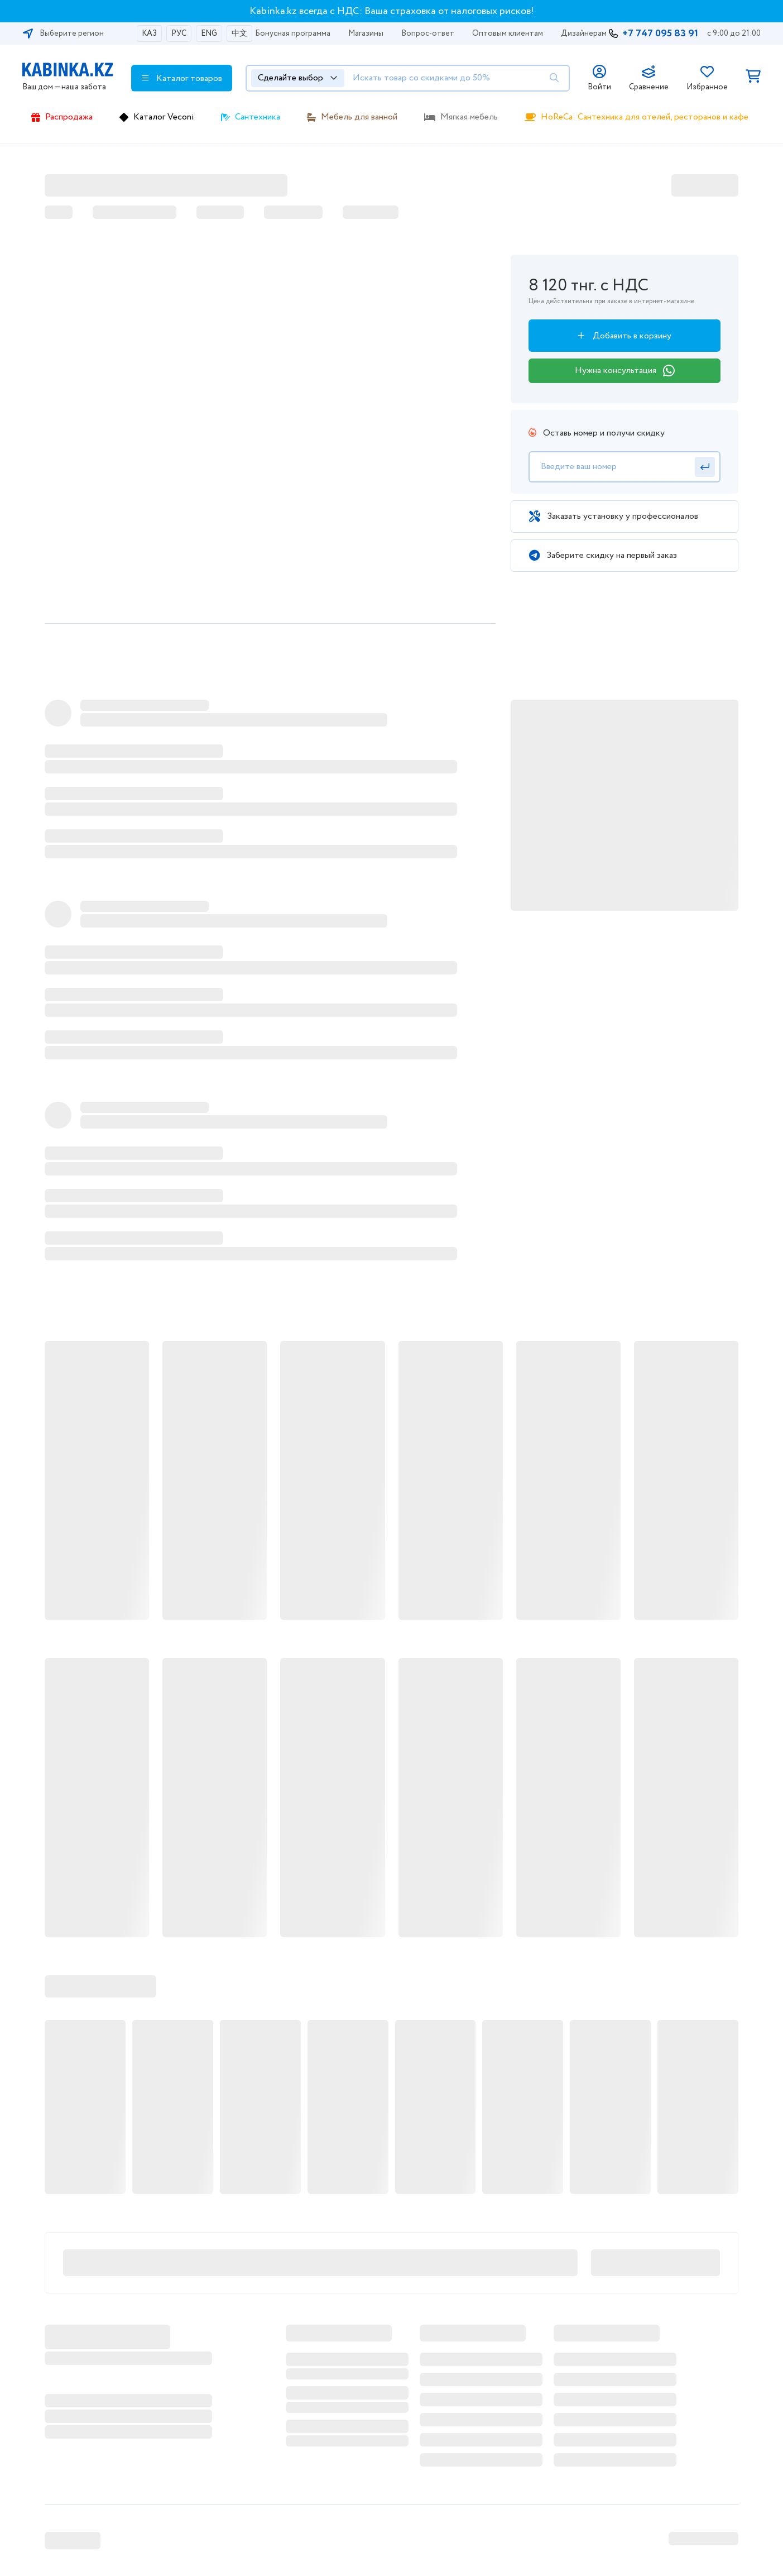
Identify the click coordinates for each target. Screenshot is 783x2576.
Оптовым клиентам (507, 33)
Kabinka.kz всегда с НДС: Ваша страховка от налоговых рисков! (391, 11)
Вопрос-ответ (427, 33)
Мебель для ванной (359, 117)
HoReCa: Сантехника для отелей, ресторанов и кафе (644, 117)
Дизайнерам (584, 33)
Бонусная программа (292, 33)
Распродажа (69, 117)
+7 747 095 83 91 (660, 33)
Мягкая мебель (469, 117)
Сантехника (257, 117)
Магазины (365, 33)
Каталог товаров (182, 78)
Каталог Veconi (163, 117)
